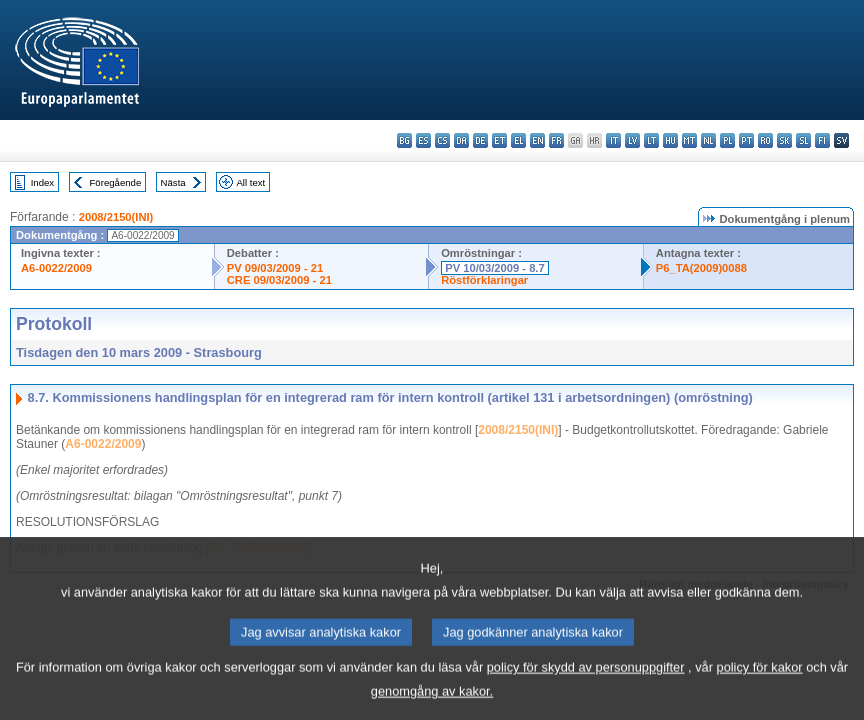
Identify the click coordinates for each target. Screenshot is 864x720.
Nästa (173, 182)
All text (250, 182)
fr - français (556, 140)
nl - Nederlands (708, 140)
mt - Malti (689, 140)
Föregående (116, 182)
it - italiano (613, 140)
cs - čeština (442, 140)
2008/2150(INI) (116, 217)
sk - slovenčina (784, 140)
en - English (537, 140)
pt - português (746, 140)
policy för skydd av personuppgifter (586, 684)
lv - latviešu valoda (632, 140)
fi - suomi (822, 140)
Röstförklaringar (484, 280)
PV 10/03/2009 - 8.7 (495, 268)
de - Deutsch (480, 140)
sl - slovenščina (803, 140)
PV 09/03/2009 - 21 (275, 268)
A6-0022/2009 (56, 268)
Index (42, 182)
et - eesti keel (499, 140)
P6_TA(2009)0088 (701, 268)
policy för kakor (760, 684)
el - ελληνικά (518, 140)
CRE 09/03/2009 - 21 (279, 280)
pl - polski (727, 140)
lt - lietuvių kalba (651, 140)
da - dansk (461, 140)
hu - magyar (670, 140)
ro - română (765, 140)
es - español (423, 140)
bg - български (404, 140)
